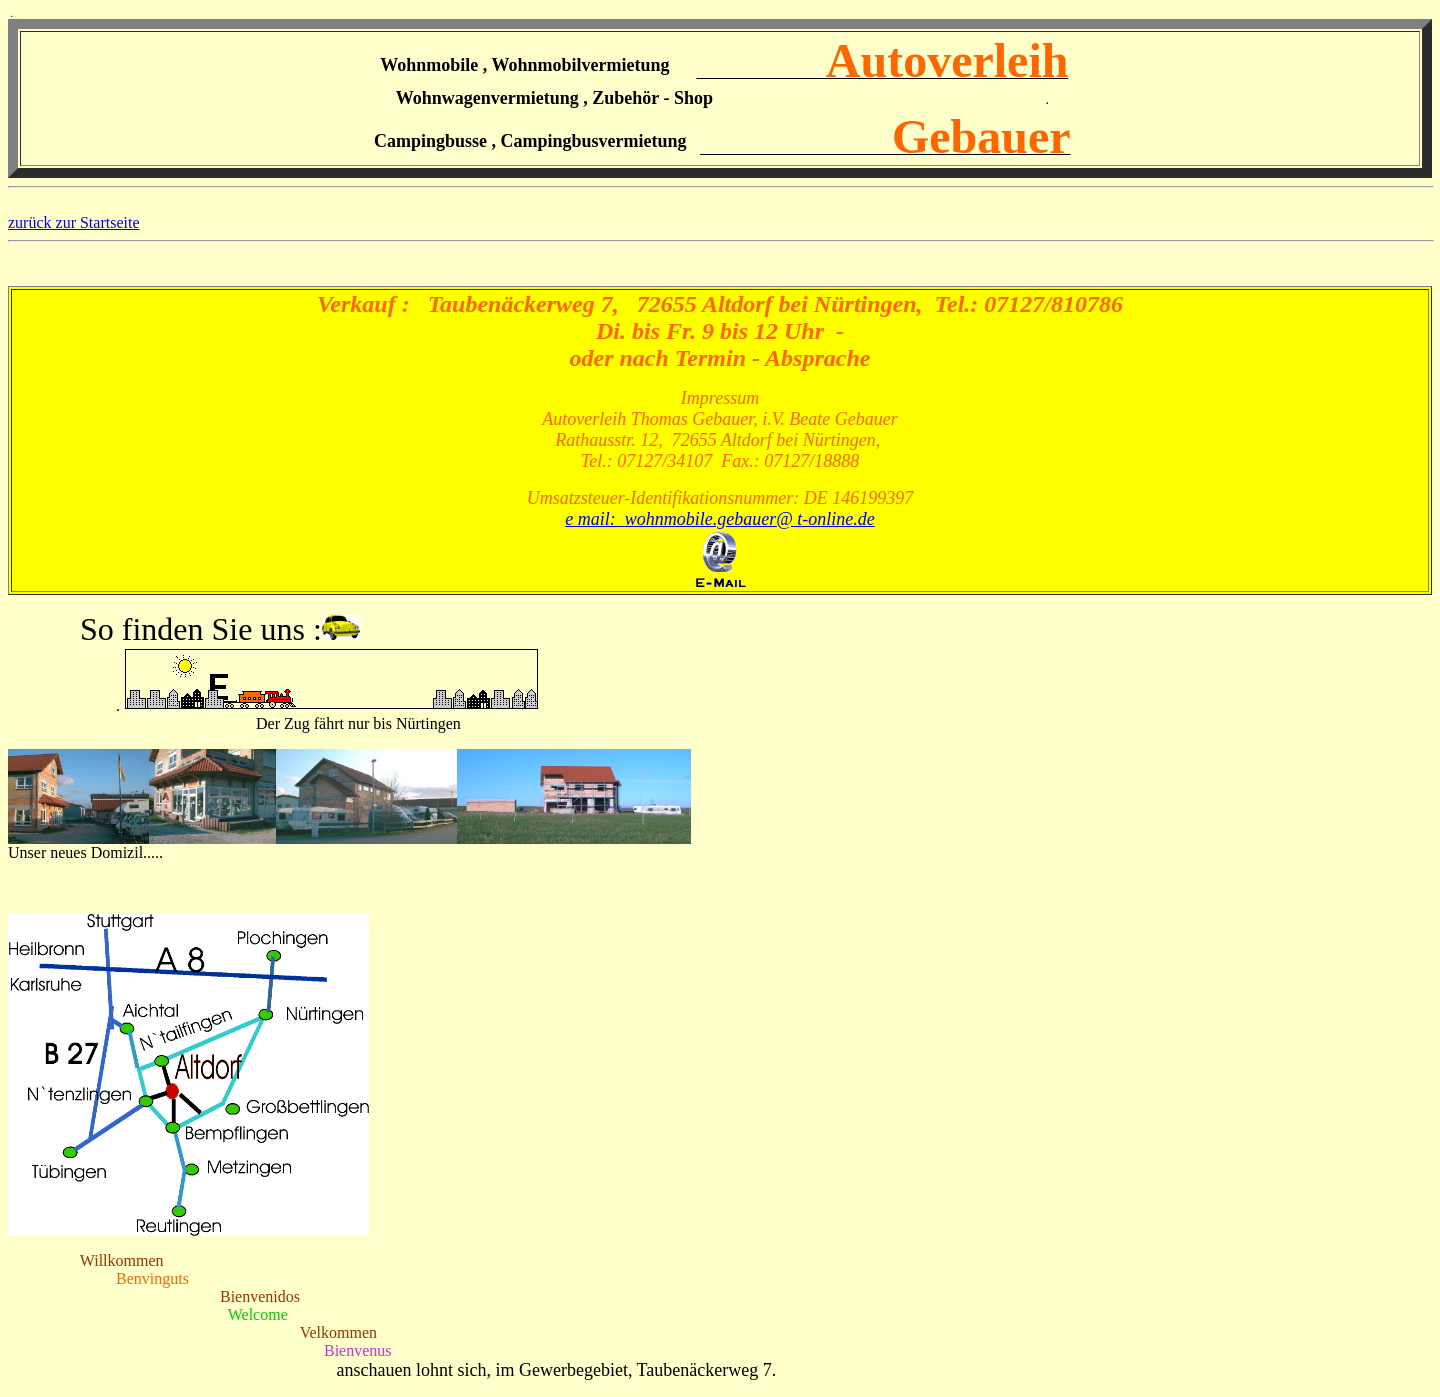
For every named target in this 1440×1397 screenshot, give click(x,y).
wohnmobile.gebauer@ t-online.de (750, 519)
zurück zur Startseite (74, 222)
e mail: (594, 519)
